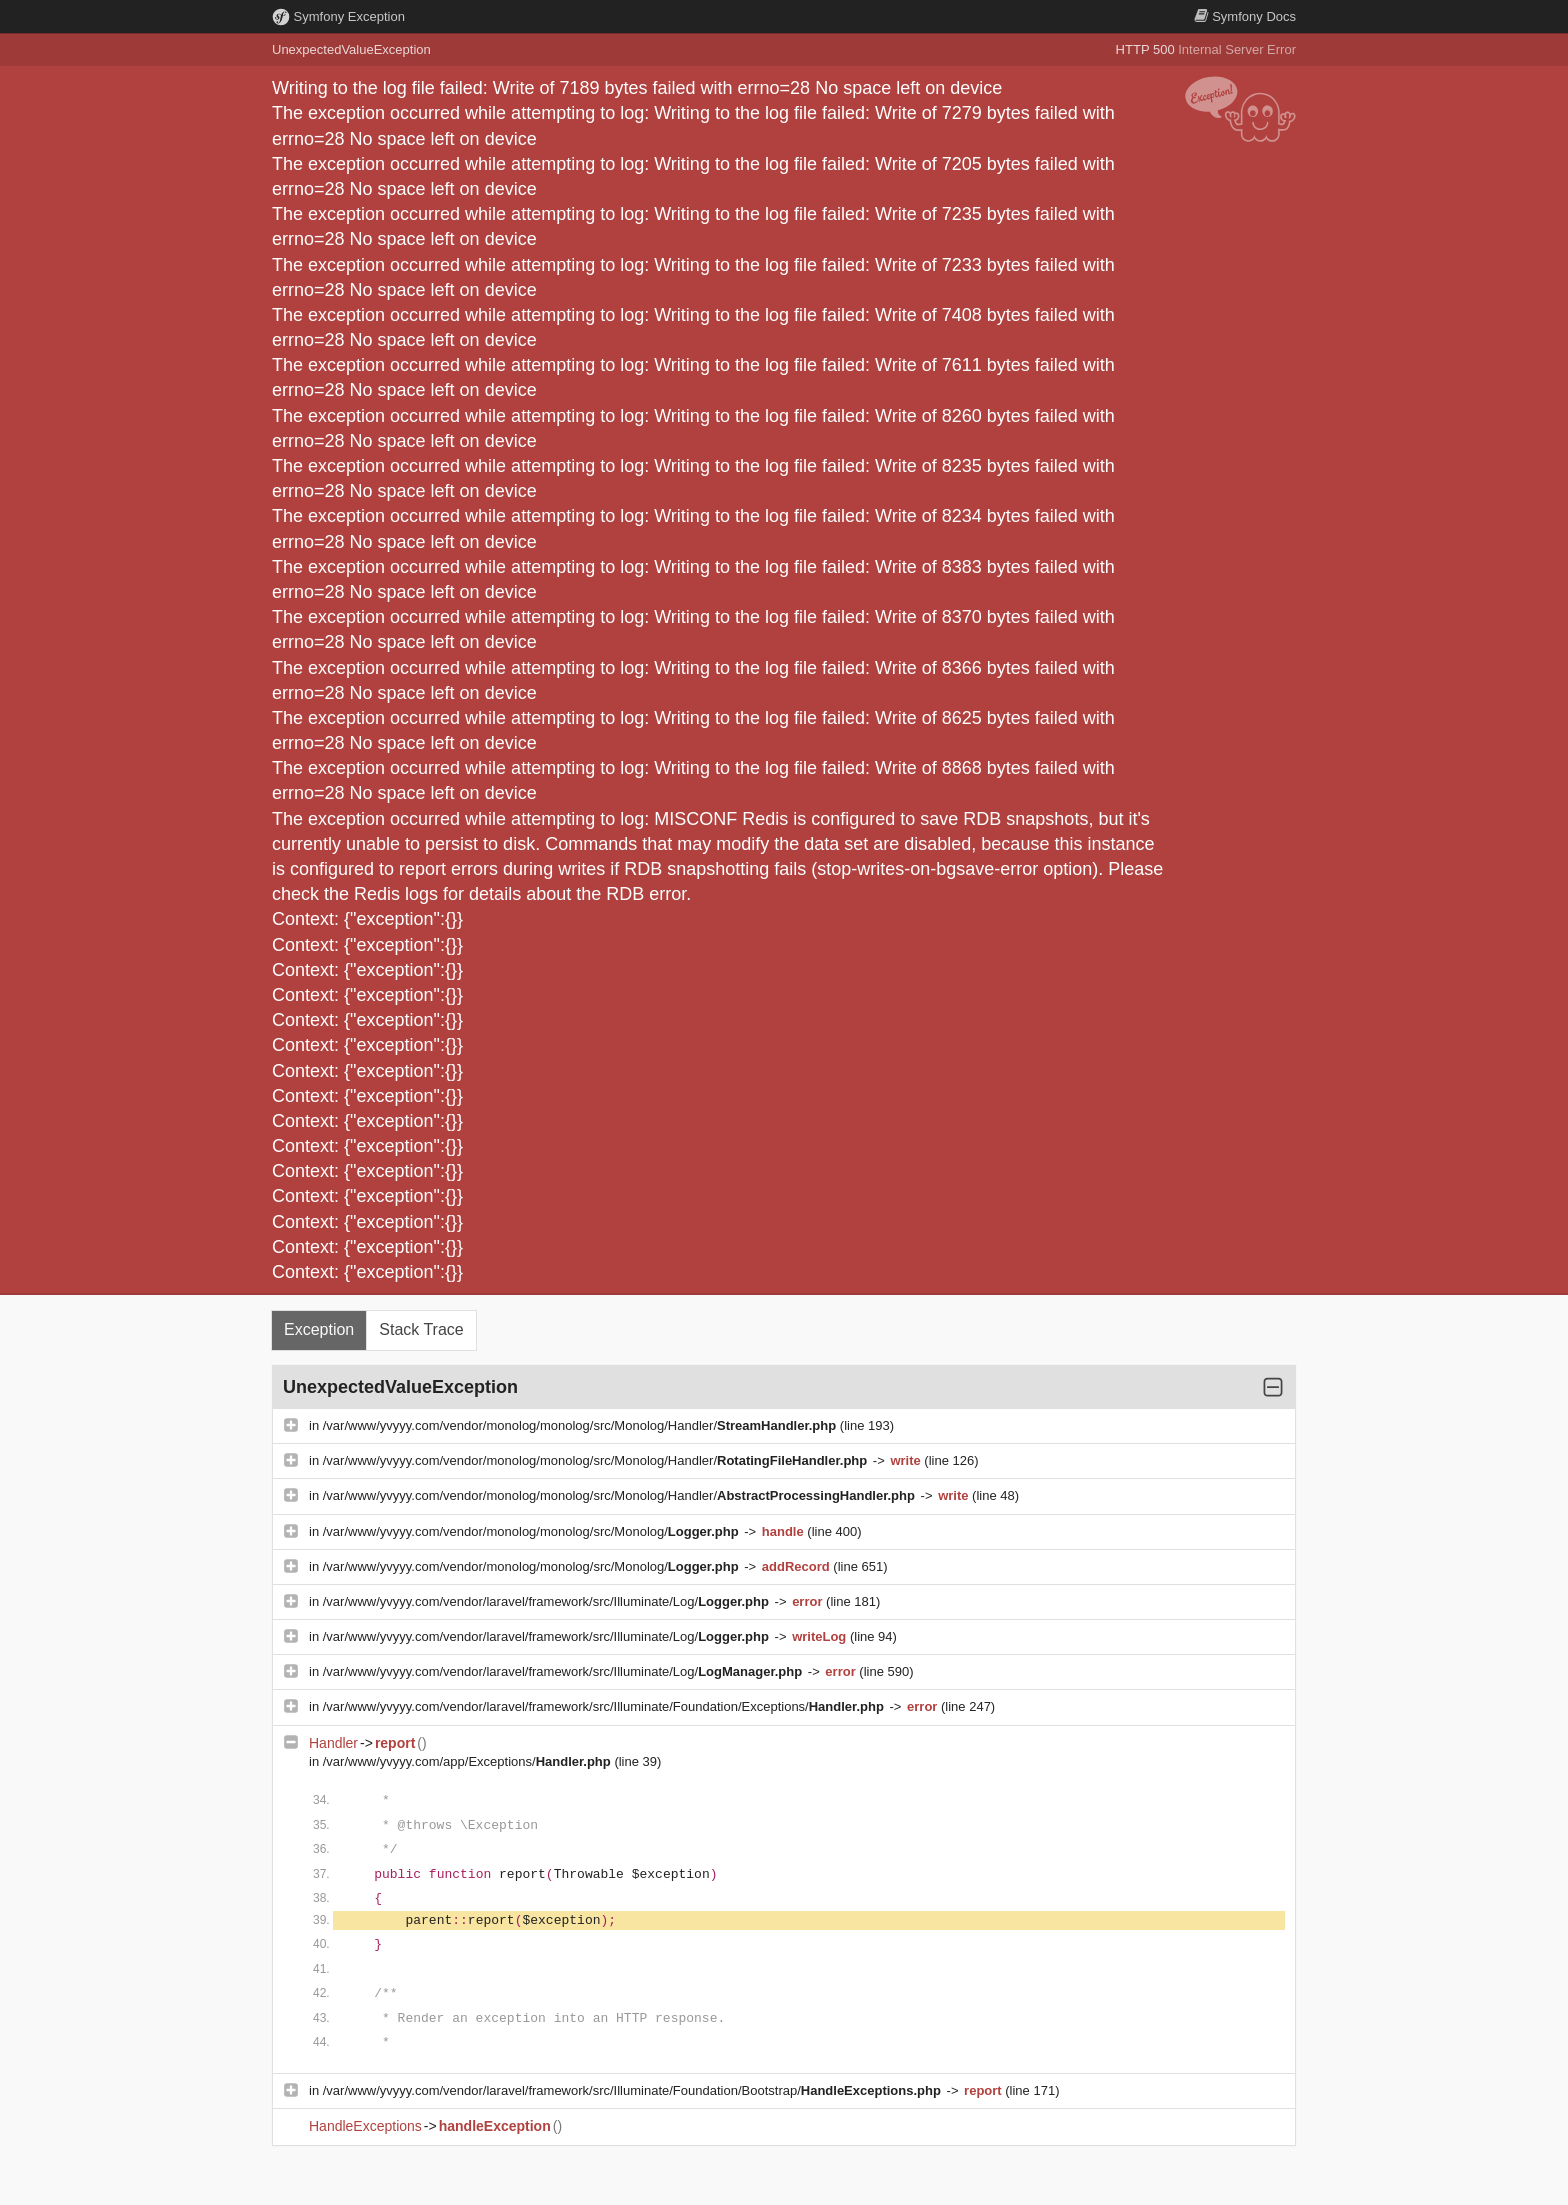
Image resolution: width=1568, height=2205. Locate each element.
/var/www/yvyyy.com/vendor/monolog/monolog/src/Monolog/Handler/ (581, 1425)
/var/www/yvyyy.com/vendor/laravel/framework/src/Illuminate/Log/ (548, 1601)
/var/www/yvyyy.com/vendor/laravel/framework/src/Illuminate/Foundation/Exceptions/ (605, 1706)
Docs (1245, 16)
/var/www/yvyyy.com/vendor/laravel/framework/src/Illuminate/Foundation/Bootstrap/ (634, 2090)
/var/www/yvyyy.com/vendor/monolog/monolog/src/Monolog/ (533, 1531)
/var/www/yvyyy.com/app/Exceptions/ (469, 1761)
